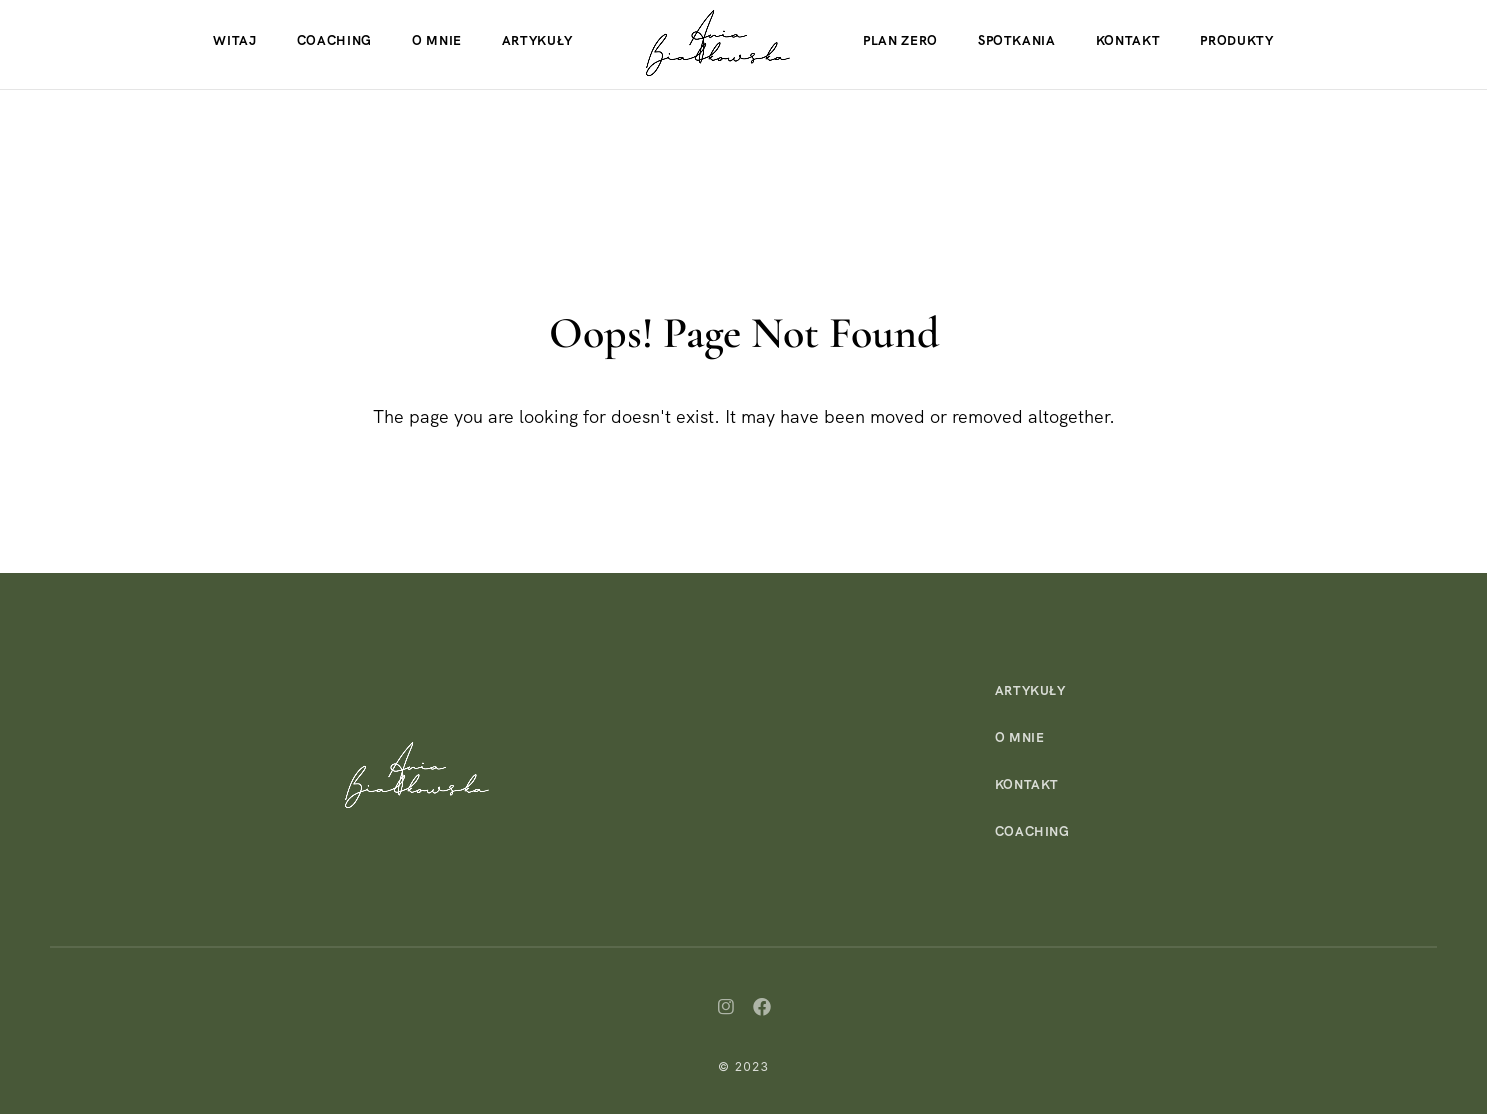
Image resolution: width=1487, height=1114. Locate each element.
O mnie (437, 40)
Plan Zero (900, 40)
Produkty (1236, 40)
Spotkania (1017, 40)
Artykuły (537, 40)
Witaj (234, 40)
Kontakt (1128, 40)
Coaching (334, 40)
